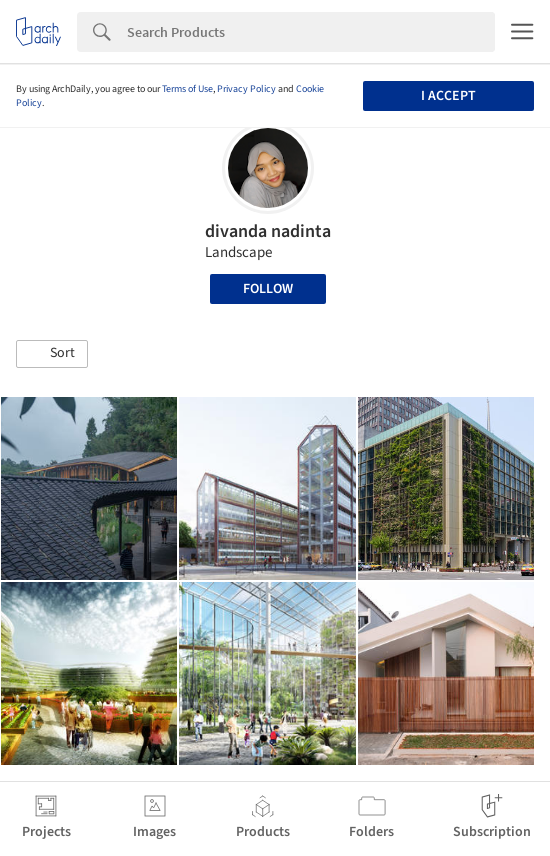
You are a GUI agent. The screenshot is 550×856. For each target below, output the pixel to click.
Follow (268, 289)
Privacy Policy (246, 89)
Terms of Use (187, 89)
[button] (52, 354)
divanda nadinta (268, 231)
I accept (448, 96)
